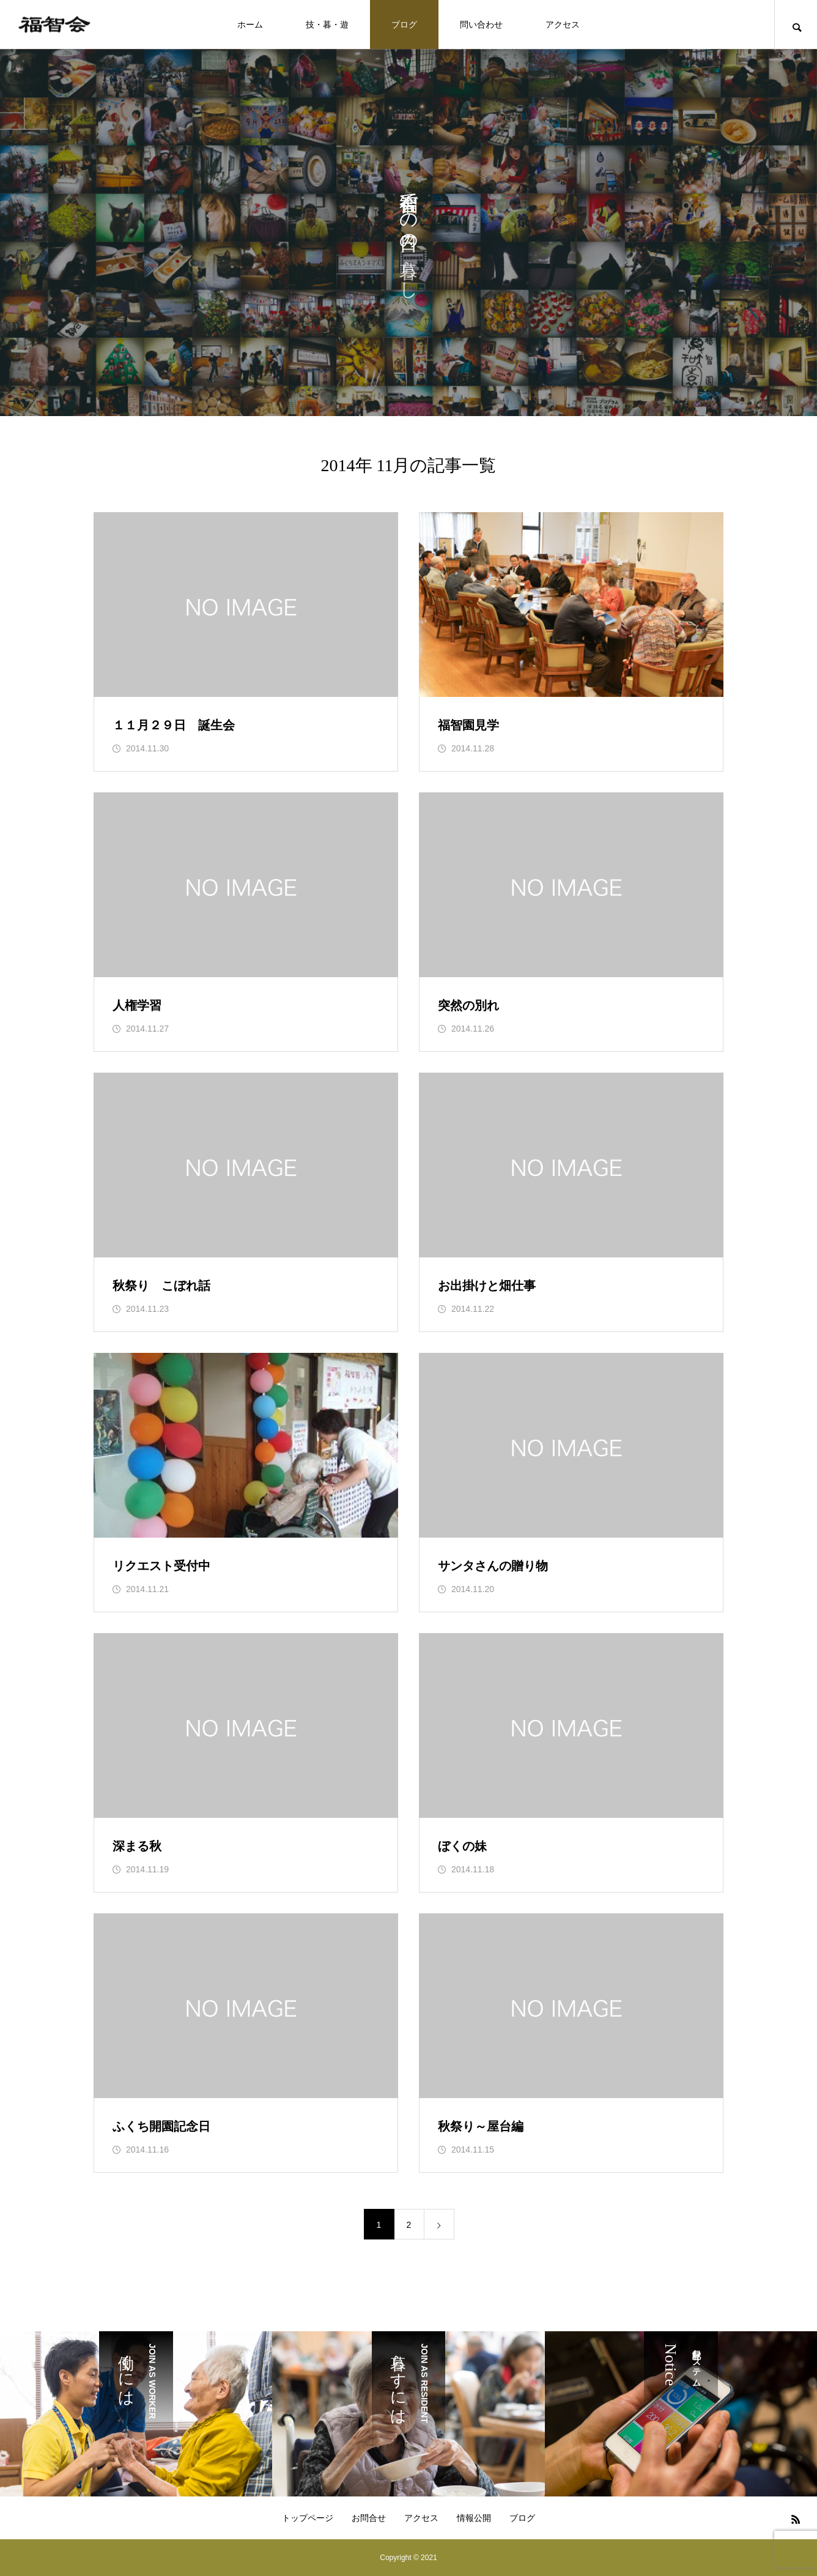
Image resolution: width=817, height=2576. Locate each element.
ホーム (250, 24)
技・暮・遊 (327, 24)
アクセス (562, 24)
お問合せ (369, 2518)
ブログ (404, 24)
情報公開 (474, 2518)
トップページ (307, 2518)
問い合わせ (481, 24)
